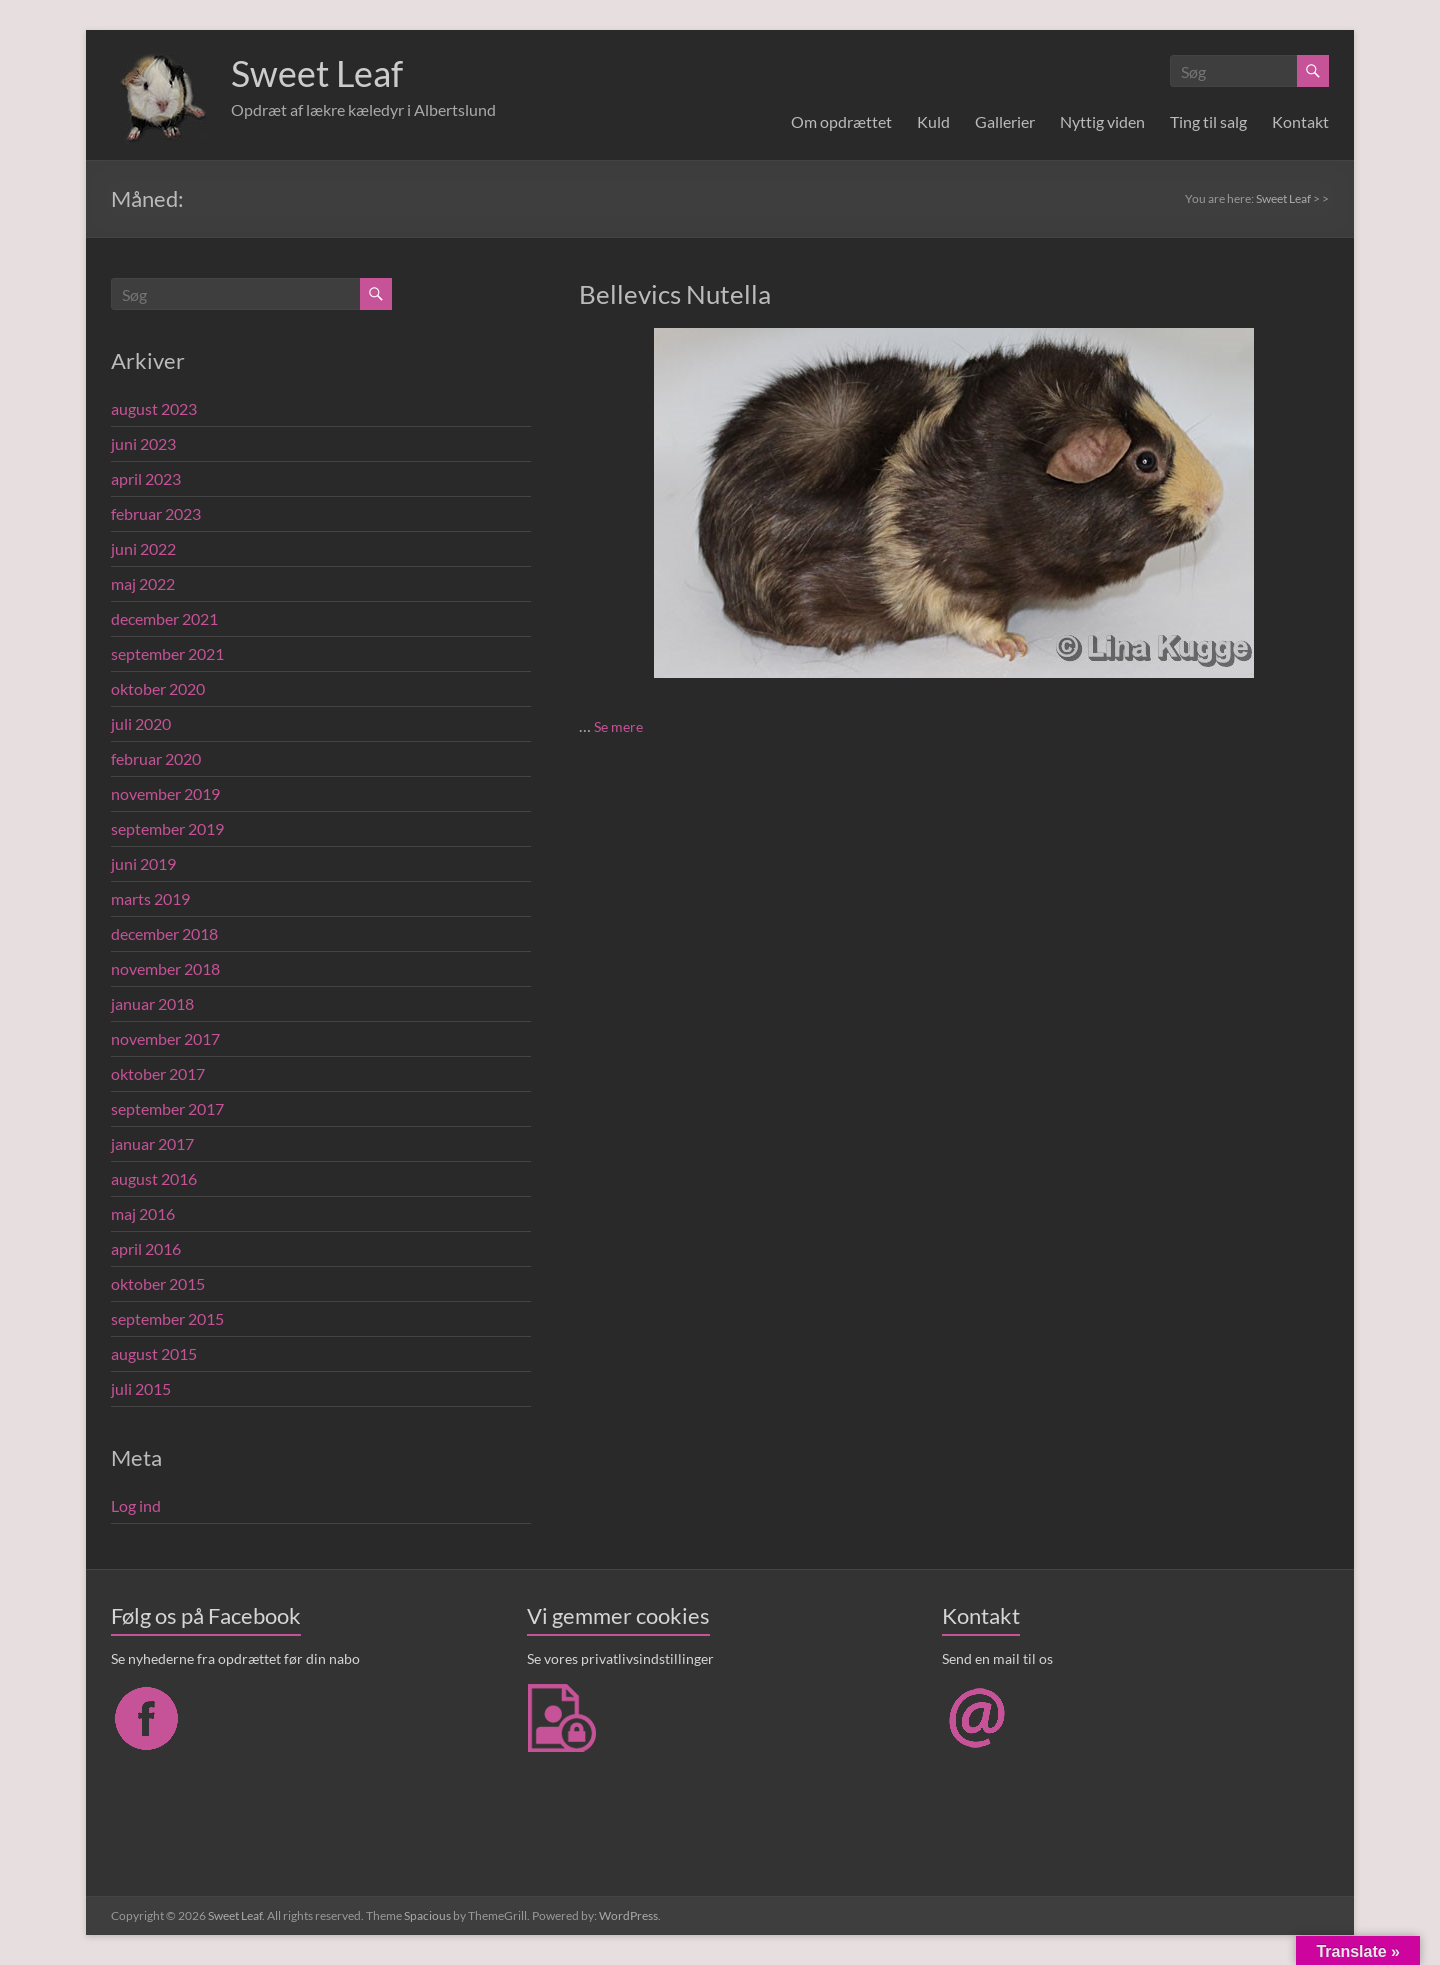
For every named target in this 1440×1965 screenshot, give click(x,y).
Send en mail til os (997, 1658)
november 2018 (165, 968)
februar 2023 (156, 513)
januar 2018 (152, 1003)
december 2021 (164, 618)
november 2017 (165, 1038)
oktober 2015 (158, 1283)
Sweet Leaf (317, 73)
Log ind (136, 1505)
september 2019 (167, 828)
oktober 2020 (158, 688)
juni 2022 (143, 548)
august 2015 (154, 1353)
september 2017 (167, 1108)
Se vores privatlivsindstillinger (620, 1658)
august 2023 (154, 408)
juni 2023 (143, 443)
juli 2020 (141, 723)
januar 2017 (152, 1143)
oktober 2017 (158, 1073)
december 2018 (164, 933)
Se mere (618, 726)
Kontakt (1300, 121)
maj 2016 (143, 1213)
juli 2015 (141, 1388)
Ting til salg (1208, 121)
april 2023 (146, 478)
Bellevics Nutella (675, 294)
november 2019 (165, 793)
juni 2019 (143, 863)
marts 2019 (150, 898)
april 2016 (146, 1248)
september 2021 (167, 653)
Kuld (933, 121)
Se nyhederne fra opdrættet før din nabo (235, 1658)
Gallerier (1005, 121)
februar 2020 (156, 758)
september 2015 (167, 1318)
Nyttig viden (1102, 121)
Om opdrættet (841, 121)
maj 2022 (143, 583)
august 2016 (154, 1178)
